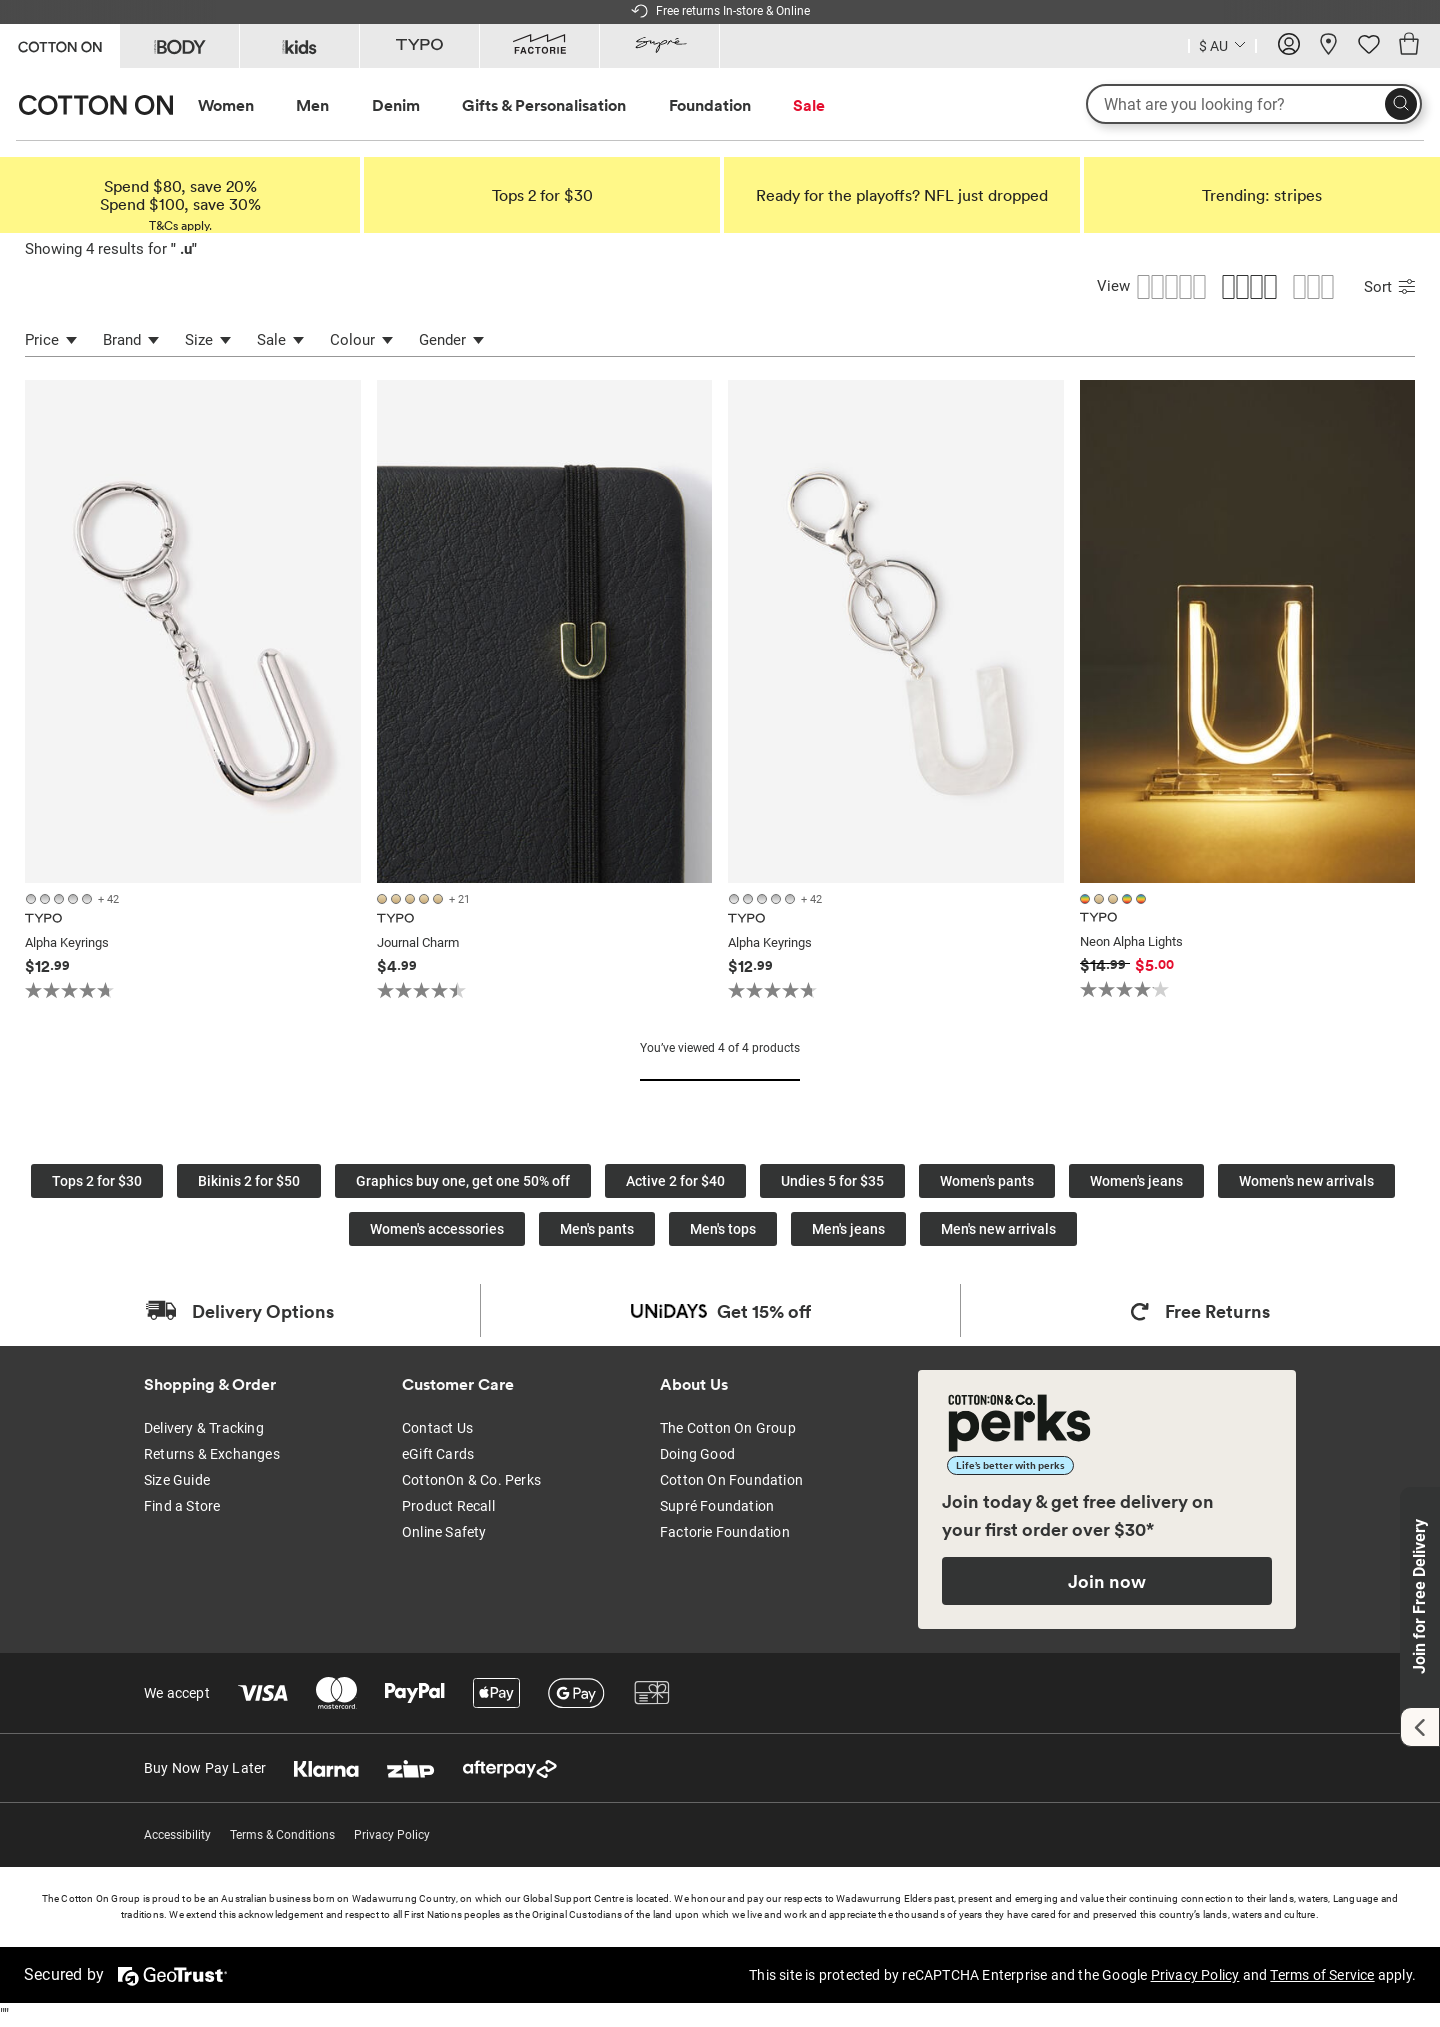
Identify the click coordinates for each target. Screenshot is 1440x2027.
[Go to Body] (179, 46)
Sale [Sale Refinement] (280, 340)
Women (226, 105)
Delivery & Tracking (204, 1428)
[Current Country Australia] (1222, 48)
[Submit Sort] (1406, 289)
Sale (809, 105)
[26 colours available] (423, 898)
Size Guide (177, 1480)
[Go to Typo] (419, 46)
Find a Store (182, 1506)
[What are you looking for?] (1254, 104)
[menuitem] (244, 105)
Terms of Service (1322, 1975)
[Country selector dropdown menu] (1222, 44)
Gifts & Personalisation (544, 105)
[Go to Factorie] (539, 46)
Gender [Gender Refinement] (451, 340)
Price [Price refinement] (51, 340)
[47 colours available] (72, 898)
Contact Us (437, 1428)
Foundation (710, 105)
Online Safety (444, 1532)
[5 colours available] (1115, 898)
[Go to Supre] (659, 46)
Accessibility (177, 1835)
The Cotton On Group (728, 1428)
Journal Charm (418, 942)
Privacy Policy (392, 1835)
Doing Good (697, 1454)
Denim (396, 105)
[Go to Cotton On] (59, 44)
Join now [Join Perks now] (1107, 1581)
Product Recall (448, 1506)
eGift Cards (438, 1454)
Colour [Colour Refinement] (361, 340)
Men (312, 105)
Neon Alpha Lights (1131, 941)
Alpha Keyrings (67, 942)
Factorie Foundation (725, 1532)
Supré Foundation (717, 1506)
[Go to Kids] (299, 46)
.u (184, 249)
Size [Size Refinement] (208, 340)
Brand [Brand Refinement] (131, 340)
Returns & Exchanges (212, 1454)
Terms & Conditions (282, 1835)
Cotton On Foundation (731, 1480)
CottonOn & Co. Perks (471, 1480)
